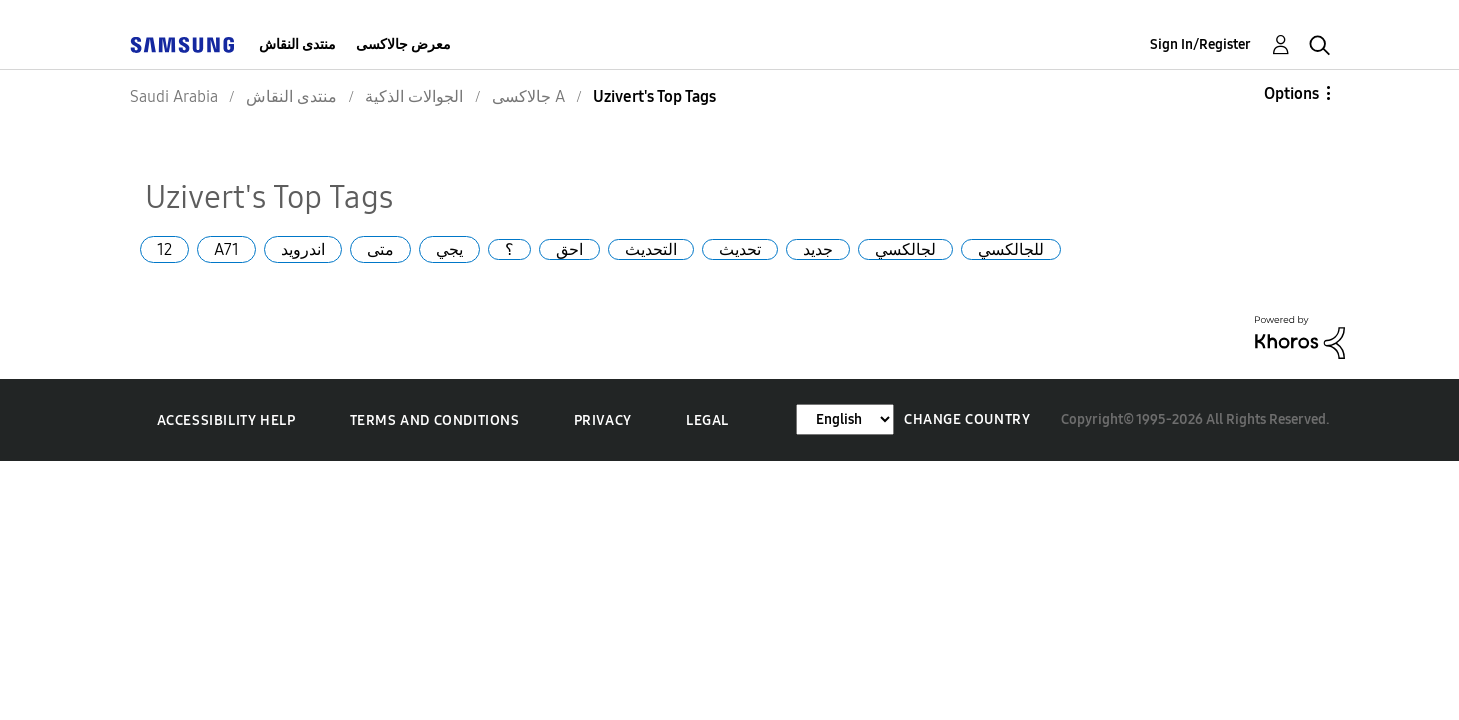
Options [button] (1291, 93)
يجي (449, 249)
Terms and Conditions (435, 420)
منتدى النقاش (297, 44)
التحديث (651, 249)
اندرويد (303, 249)
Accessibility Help (226, 420)
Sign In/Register (1200, 44)
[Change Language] (845, 419)
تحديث (740, 249)
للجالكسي (1011, 249)
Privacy (603, 420)
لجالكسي (905, 249)
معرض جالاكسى (403, 44)
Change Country (967, 419)
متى (380, 249)
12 (164, 249)
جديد (818, 249)
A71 (226, 249)
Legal (707, 420)
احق (569, 249)
